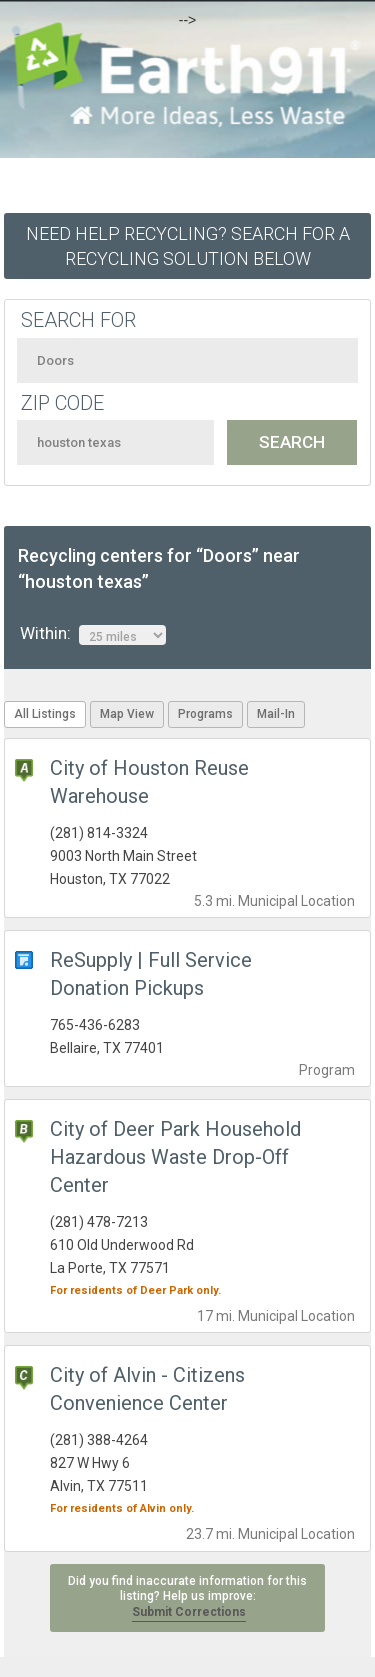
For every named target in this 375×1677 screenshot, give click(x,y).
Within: (93, 634)
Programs (205, 714)
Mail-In (276, 714)
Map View (127, 714)
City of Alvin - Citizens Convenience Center (147, 1389)
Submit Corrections (189, 1612)
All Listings (45, 714)
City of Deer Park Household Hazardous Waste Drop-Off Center (175, 1157)
